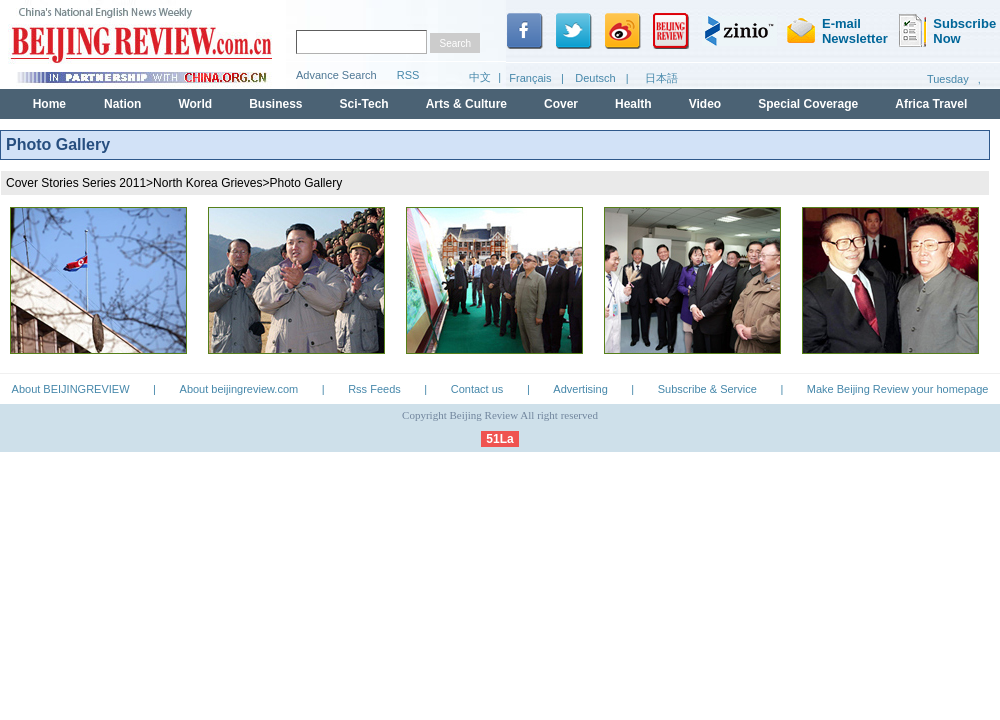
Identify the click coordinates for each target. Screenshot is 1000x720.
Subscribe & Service (707, 389)
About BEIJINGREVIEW (71, 389)
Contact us (477, 389)
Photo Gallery (306, 183)
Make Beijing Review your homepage (898, 389)
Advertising (580, 389)
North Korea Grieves (207, 183)
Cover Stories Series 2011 (76, 183)
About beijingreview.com (239, 389)
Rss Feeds (374, 389)
